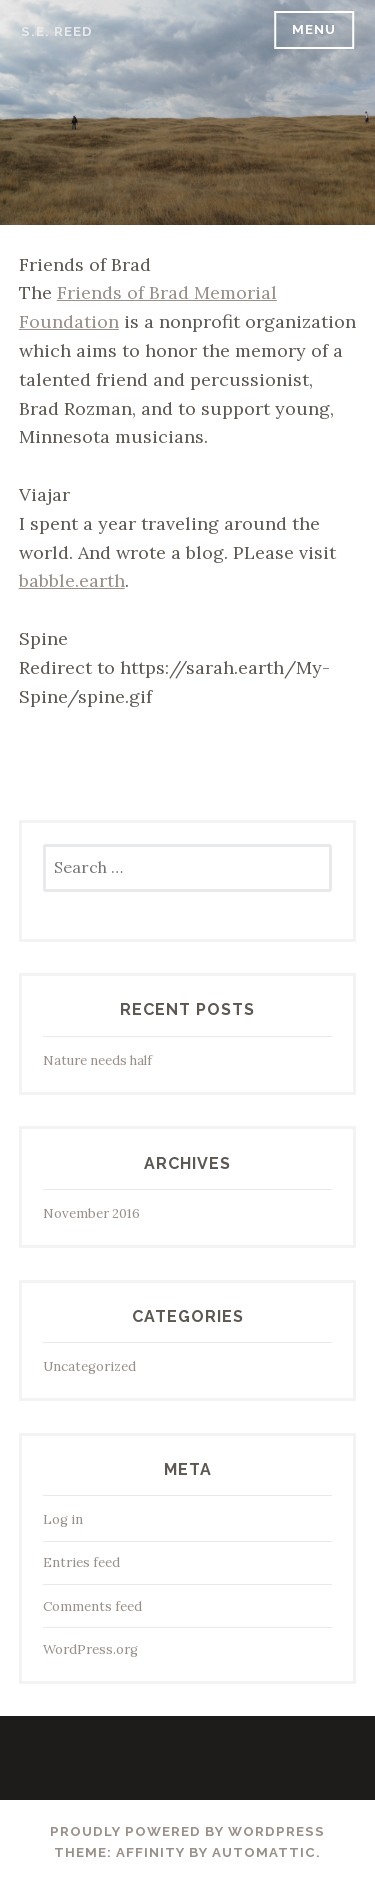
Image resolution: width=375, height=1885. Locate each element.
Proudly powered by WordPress (187, 1831)
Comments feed (92, 1606)
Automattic (264, 1852)
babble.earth (72, 580)
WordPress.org (90, 1649)
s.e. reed (57, 31)
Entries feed (81, 1562)
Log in (63, 1519)
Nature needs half (97, 1060)
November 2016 (91, 1213)
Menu (314, 29)
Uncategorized (89, 1366)
